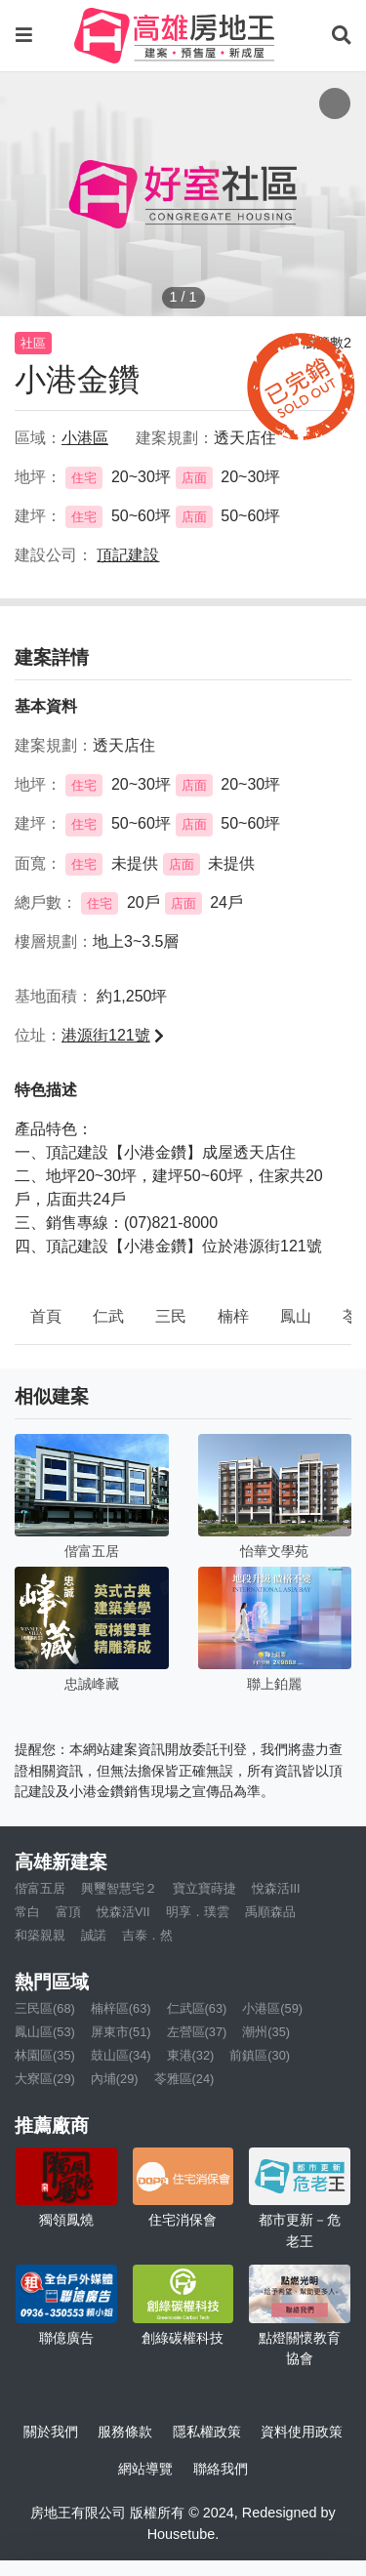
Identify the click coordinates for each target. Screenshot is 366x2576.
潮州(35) (266, 2031)
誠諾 (93, 1935)
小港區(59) (272, 2008)
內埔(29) (115, 2078)
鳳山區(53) (45, 2031)
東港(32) (191, 2055)
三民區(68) (45, 2008)
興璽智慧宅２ (119, 1888)
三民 (170, 1316)
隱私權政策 (207, 2431)
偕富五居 (40, 1888)
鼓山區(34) (121, 2055)
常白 (27, 1911)
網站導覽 (145, 2468)
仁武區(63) (197, 2008)
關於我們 (50, 2431)
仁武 (108, 1316)
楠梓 (233, 1316)
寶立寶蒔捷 (204, 1888)
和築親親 (40, 1935)
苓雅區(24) (184, 2078)
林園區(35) (45, 2055)
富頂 (68, 1911)
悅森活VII (123, 1911)
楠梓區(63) (121, 2008)
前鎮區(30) (259, 2055)
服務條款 (125, 2431)
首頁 (45, 1316)
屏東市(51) (121, 2031)
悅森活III (276, 1888)
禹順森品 (270, 1911)
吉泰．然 (147, 1935)
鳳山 (295, 1316)
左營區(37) (197, 2031)
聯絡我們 (220, 2468)
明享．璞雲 (197, 1911)
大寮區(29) (45, 2078)
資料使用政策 (302, 2431)
